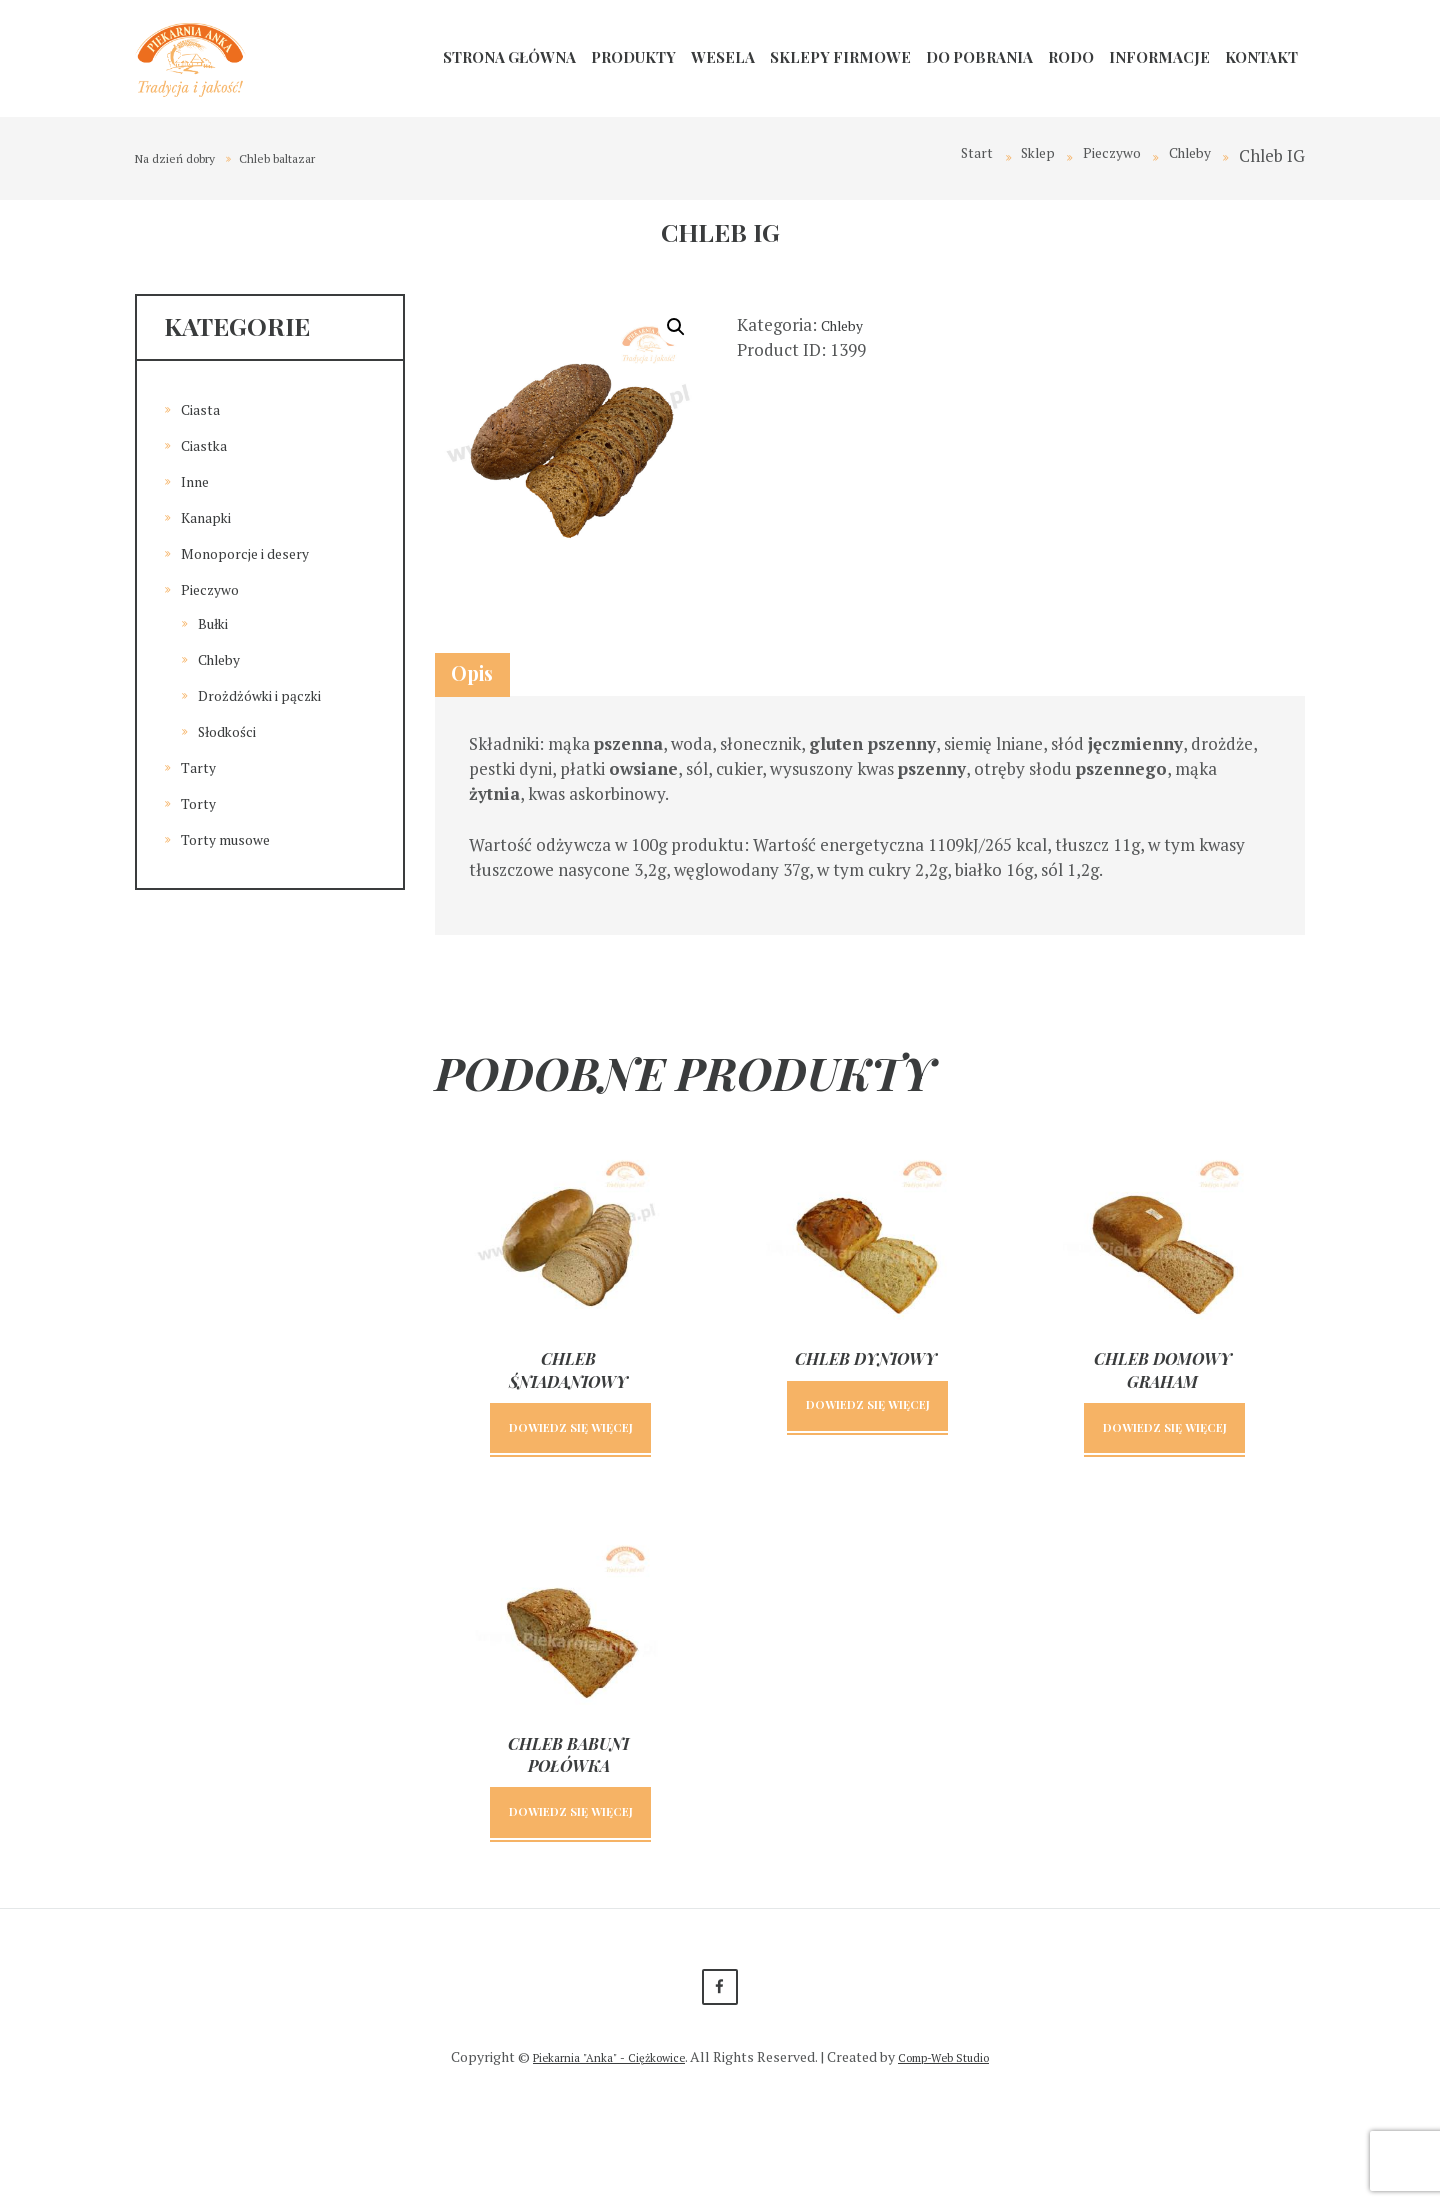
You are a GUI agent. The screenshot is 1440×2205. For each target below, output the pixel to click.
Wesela (723, 57)
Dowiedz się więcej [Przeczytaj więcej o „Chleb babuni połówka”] (570, 1889)
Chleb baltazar (310, 157)
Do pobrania (979, 57)
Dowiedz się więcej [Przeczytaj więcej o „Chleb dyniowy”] (867, 1447)
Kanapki (212, 516)
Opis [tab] (492, 684)
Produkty (633, 57)
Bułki (218, 622)
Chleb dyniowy (866, 1382)
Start (941, 155)
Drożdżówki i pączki (273, 694)
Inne (198, 480)
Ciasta (204, 408)
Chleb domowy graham (1163, 1393)
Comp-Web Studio (957, 2158)
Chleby (1184, 155)
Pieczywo (1094, 155)
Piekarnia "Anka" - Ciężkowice (598, 2158)
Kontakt (1261, 57)
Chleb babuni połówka (568, 1812)
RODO (1071, 57)
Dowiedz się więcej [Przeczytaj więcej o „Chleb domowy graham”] (1164, 1469)
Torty (202, 802)
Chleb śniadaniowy (568, 1393)
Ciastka (209, 444)
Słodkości (234, 730)
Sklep (1010, 155)
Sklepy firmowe (840, 57)
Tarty (202, 766)
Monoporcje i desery (259, 552)
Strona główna (509, 57)
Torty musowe (236, 838)
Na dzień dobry (186, 157)
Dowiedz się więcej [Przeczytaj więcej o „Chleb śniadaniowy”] (570, 1469)
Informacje (1159, 57)
